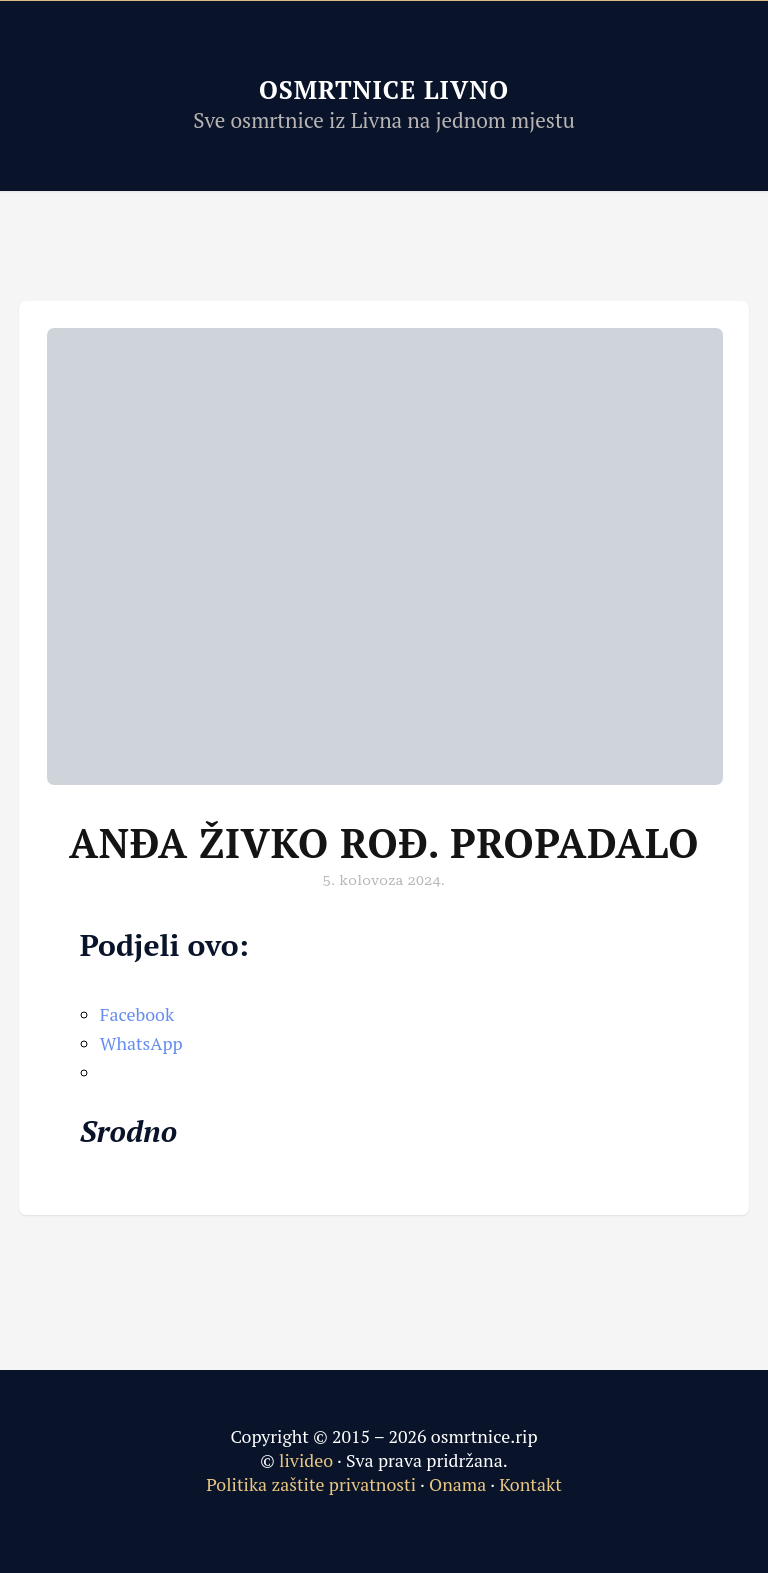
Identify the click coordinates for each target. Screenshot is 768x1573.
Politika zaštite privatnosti (311, 1484)
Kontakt (530, 1484)
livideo (308, 1460)
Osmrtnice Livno (384, 89)
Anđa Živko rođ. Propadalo (384, 842)
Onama (457, 1484)
